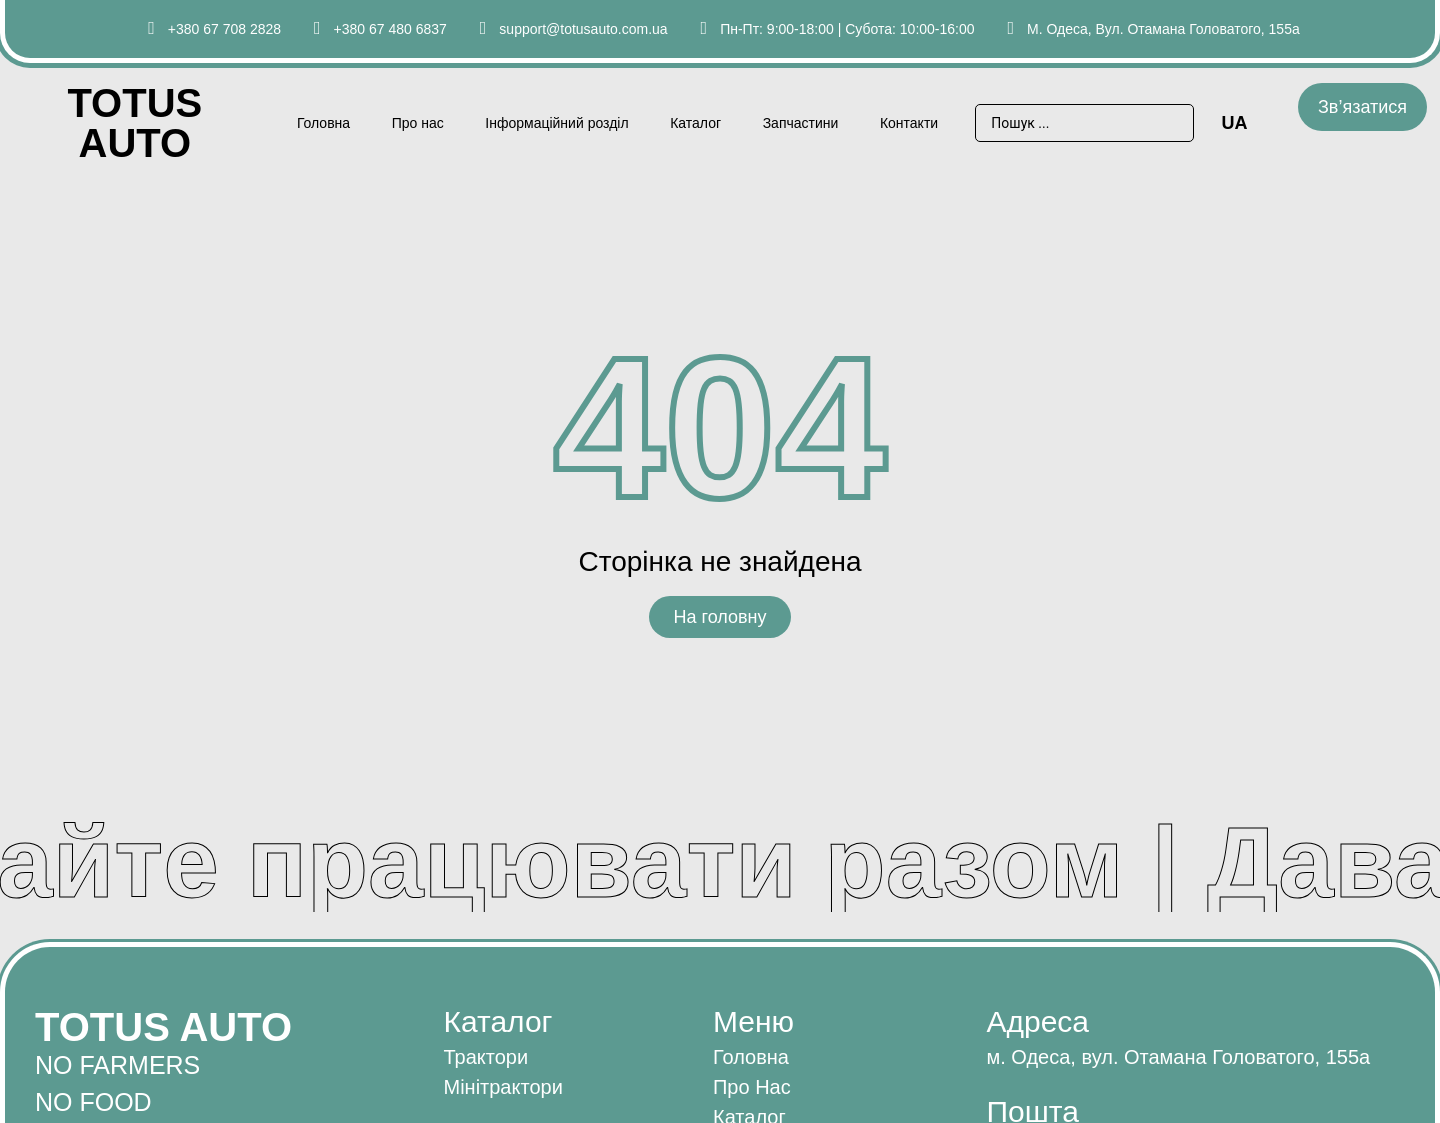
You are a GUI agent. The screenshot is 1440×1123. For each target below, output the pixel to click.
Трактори (485, 1057)
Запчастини (801, 123)
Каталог (695, 123)
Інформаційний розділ (556, 123)
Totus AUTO (134, 123)
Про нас (418, 123)
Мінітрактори (502, 1087)
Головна (323, 123)
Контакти (909, 123)
